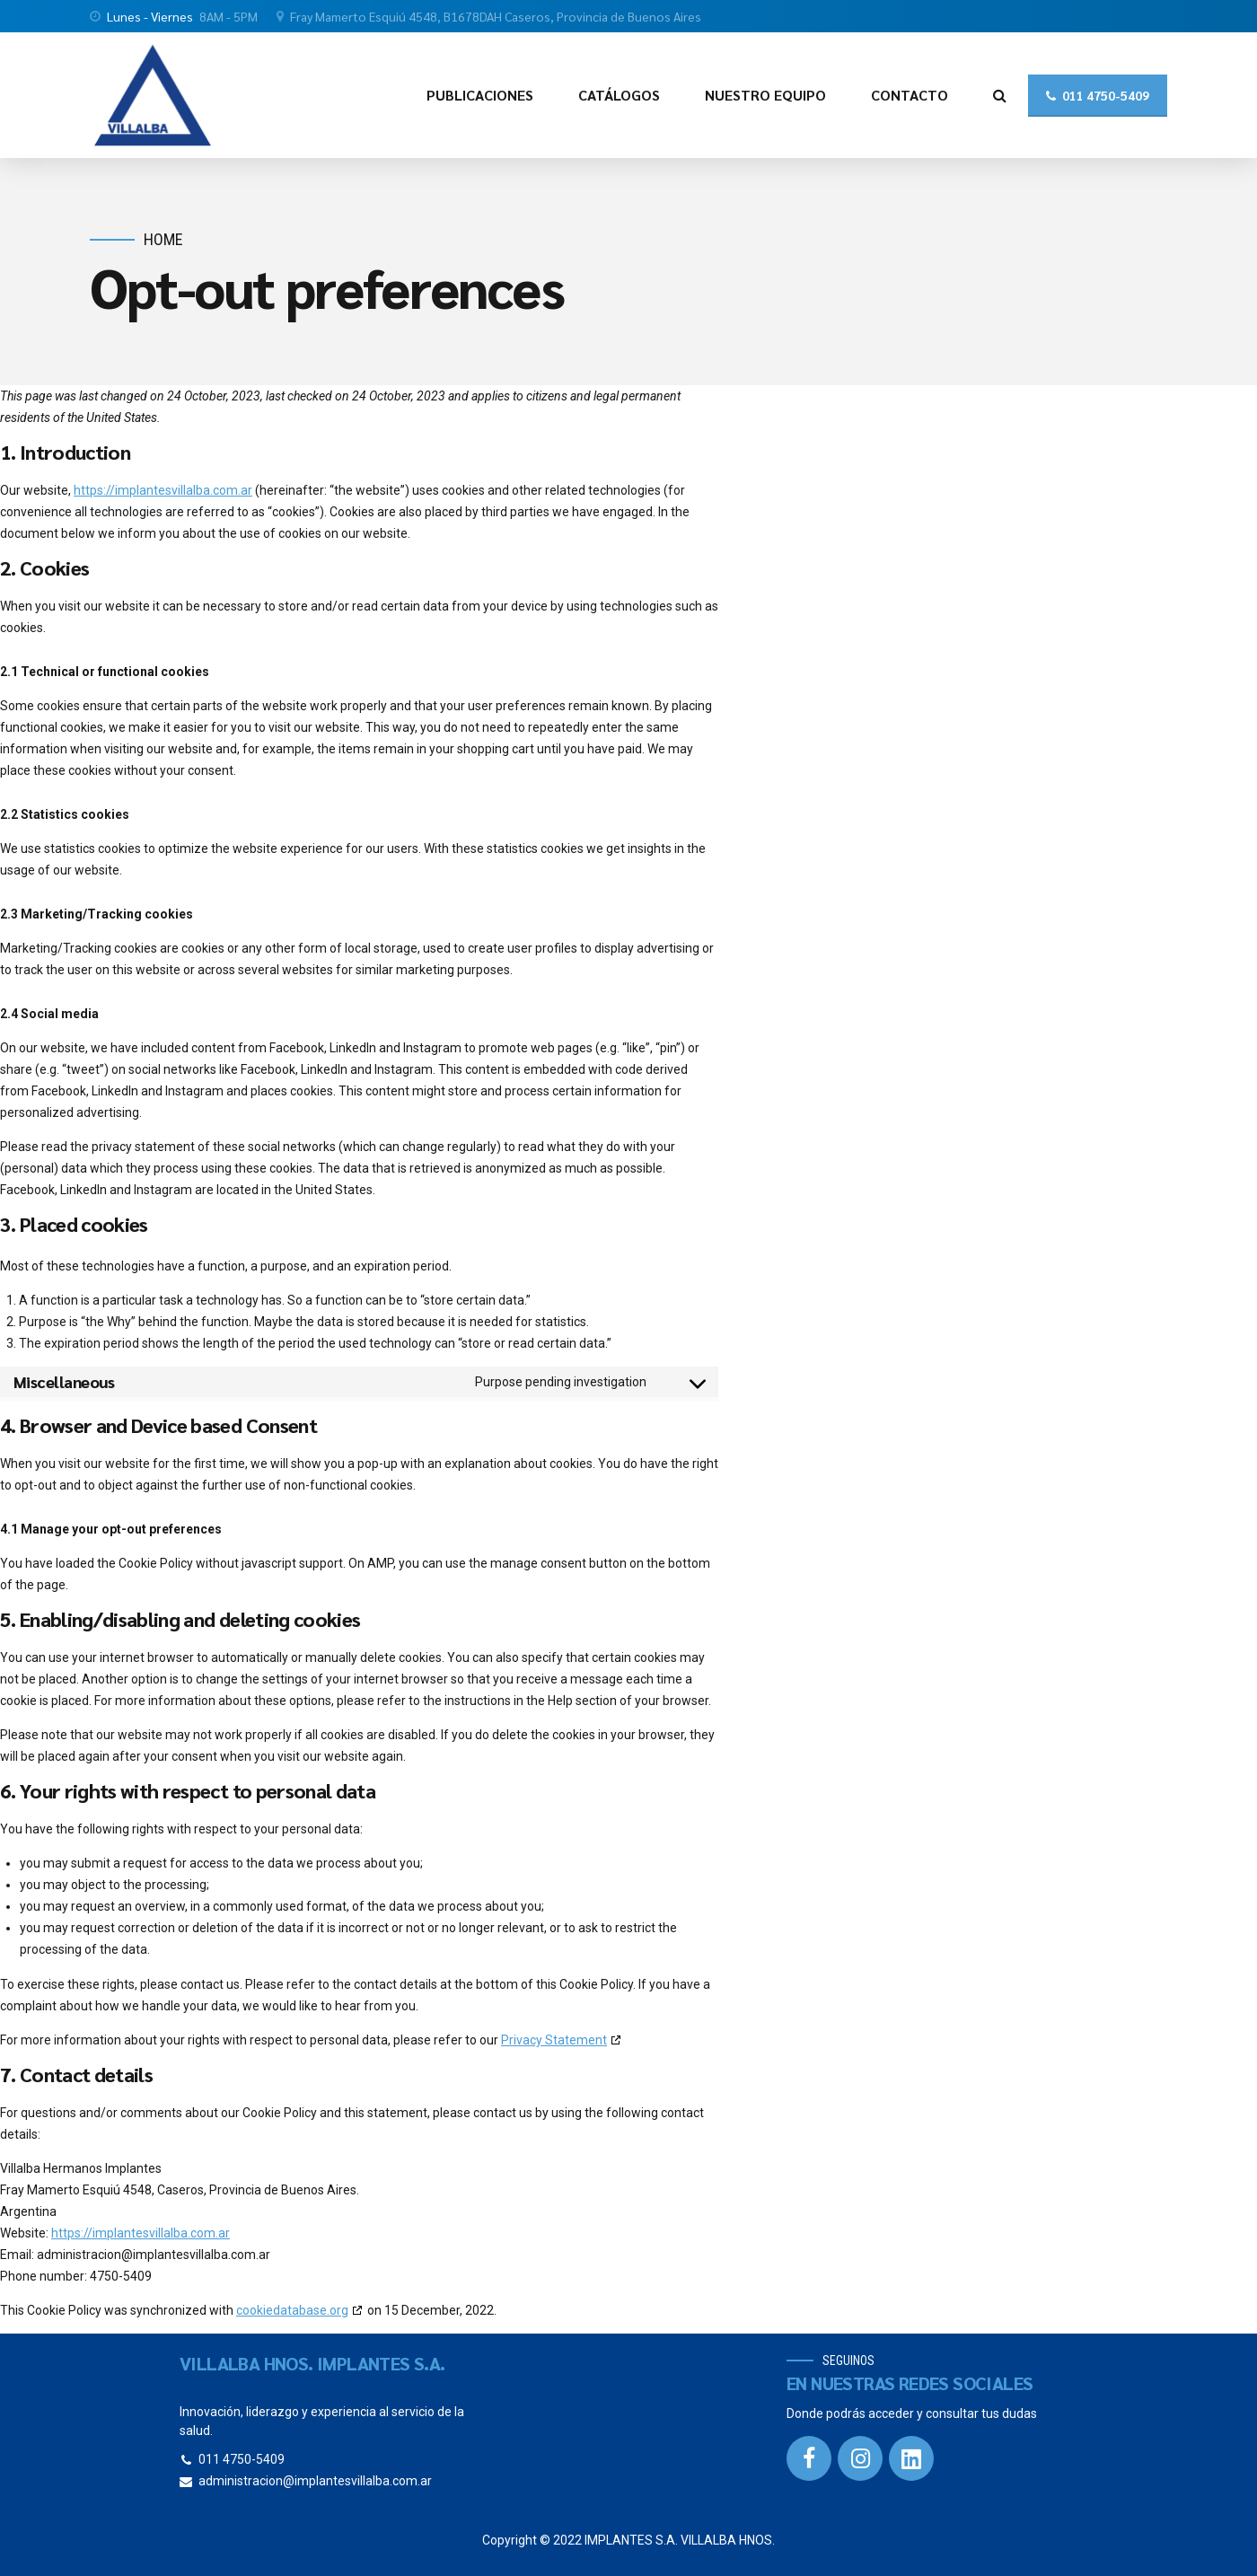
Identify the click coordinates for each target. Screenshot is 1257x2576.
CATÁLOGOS (619, 94)
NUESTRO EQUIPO (765, 94)
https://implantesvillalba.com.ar (163, 490)
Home (163, 239)
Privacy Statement (554, 2040)
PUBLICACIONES (479, 94)
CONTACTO (909, 94)
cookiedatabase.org (292, 2310)
